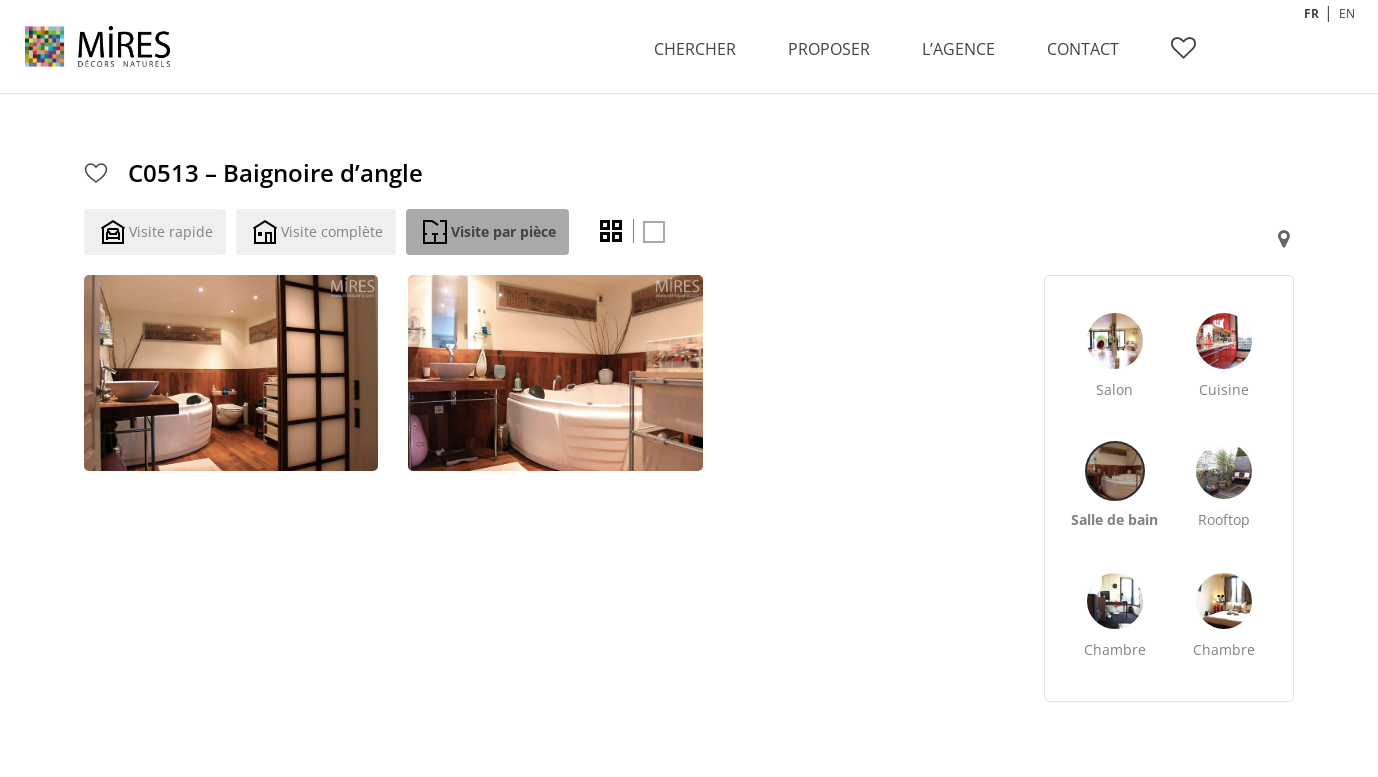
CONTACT (1083, 49)
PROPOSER (829, 49)
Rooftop (1224, 519)
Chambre (1115, 649)
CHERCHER (695, 49)
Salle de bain (1114, 519)
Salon (1114, 389)
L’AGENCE (958, 49)
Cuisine (1224, 389)
